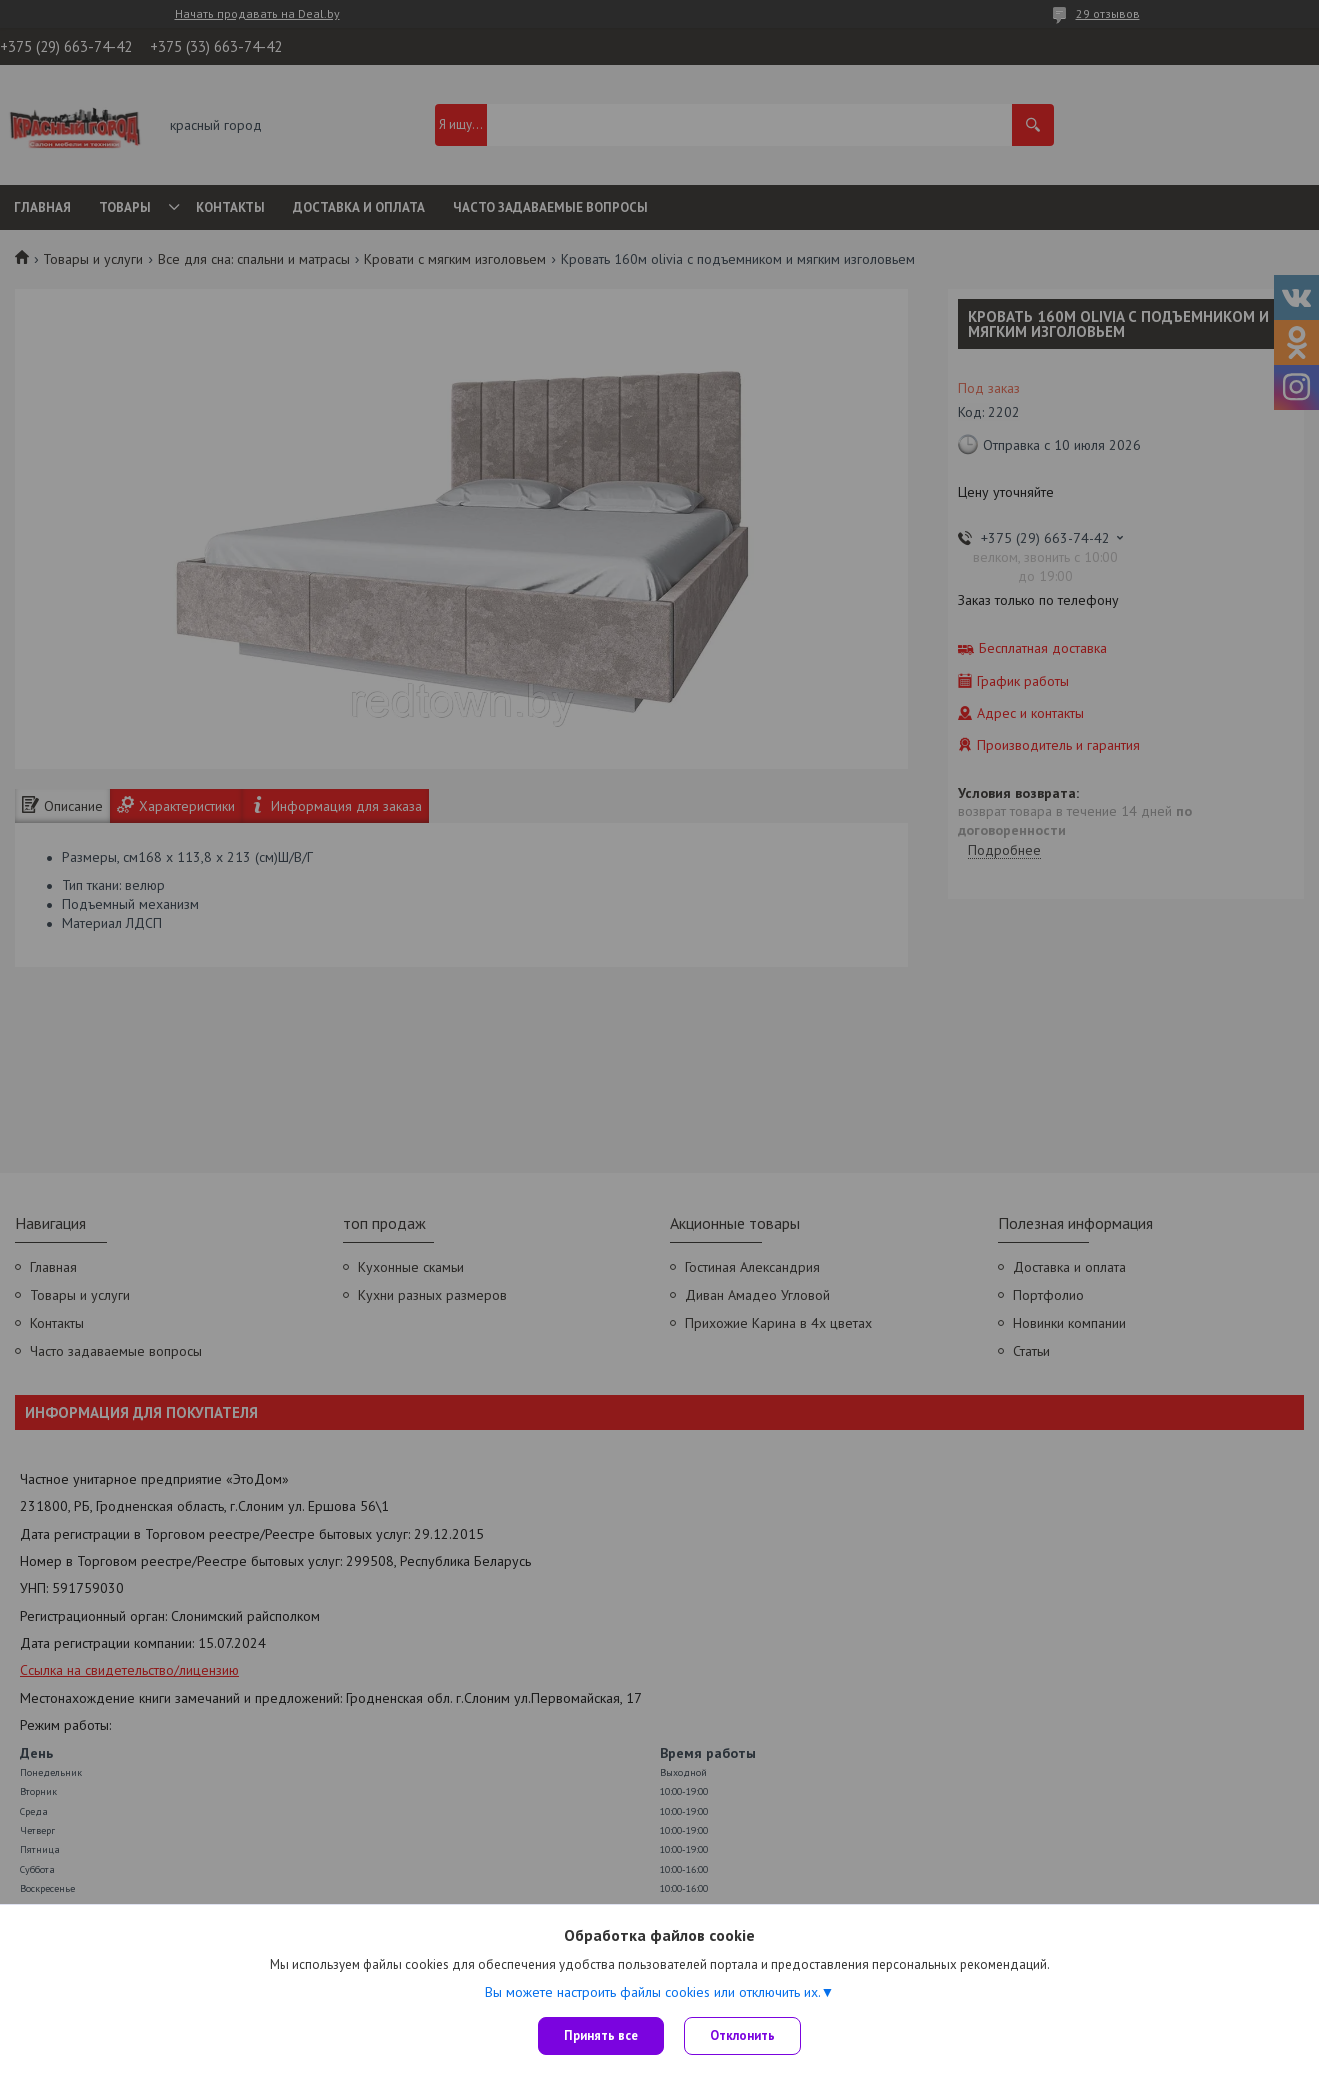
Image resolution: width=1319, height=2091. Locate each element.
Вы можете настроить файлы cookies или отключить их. (653, 1992)
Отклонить (742, 2035)
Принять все (601, 2035)
